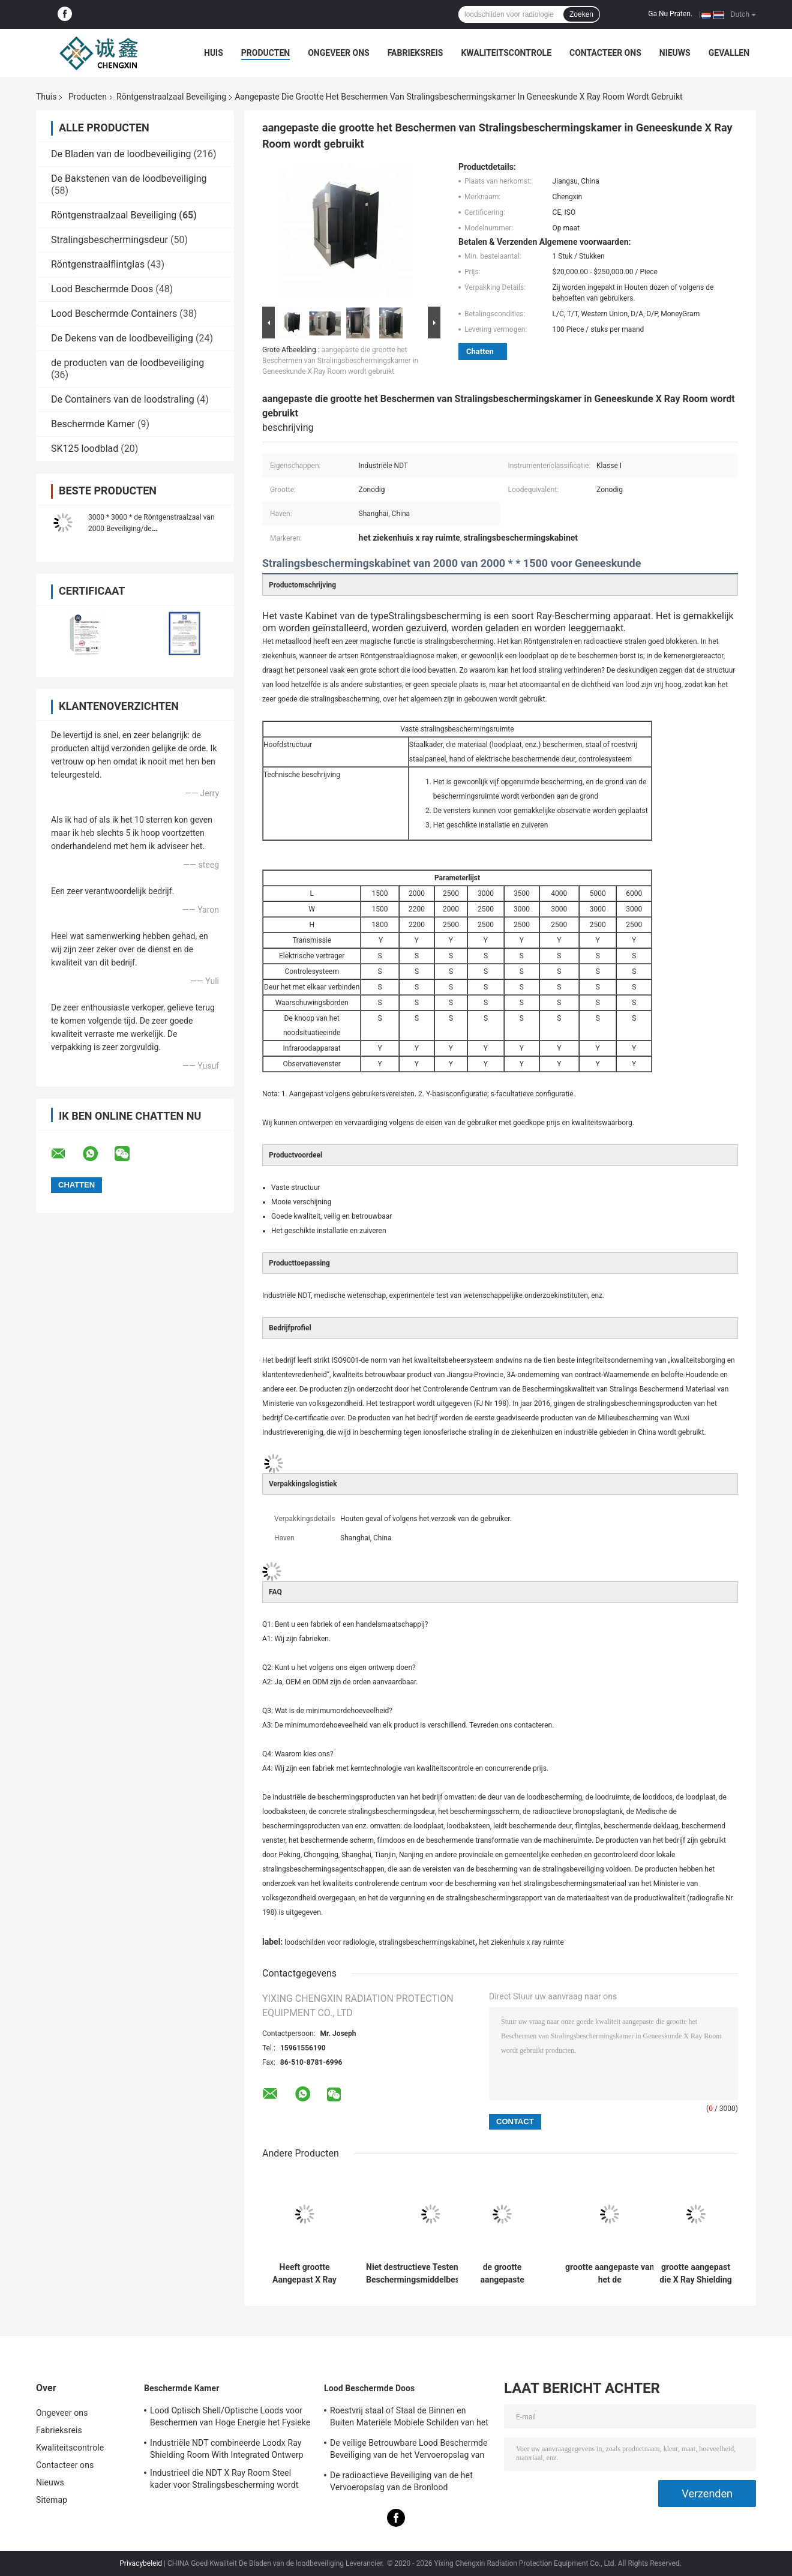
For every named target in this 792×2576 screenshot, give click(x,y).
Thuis (46, 96)
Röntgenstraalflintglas (98, 264)
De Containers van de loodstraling (122, 399)
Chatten (480, 351)
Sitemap (51, 2500)
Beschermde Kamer (93, 424)
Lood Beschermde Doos (102, 289)
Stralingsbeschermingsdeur (109, 239)
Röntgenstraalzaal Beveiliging (171, 96)
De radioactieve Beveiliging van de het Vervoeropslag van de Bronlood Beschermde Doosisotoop (401, 2483)
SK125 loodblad (84, 448)
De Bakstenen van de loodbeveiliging (128, 178)
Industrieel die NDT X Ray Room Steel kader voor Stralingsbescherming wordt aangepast (224, 2480)
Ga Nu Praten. (670, 14)
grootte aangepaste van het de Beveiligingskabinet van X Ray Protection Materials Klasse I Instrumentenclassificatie (610, 2273)
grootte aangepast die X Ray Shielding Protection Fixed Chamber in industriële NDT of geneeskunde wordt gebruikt (695, 2273)
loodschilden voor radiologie (329, 1942)
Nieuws (675, 53)
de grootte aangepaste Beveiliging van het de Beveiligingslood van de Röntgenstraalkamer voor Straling (502, 2273)
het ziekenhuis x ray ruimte (521, 1942)
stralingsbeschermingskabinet (427, 1942)
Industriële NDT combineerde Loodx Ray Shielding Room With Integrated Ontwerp (227, 2449)
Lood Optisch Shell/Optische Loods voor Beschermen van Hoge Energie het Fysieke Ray (230, 2418)
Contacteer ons (605, 53)
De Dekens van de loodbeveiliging (122, 338)
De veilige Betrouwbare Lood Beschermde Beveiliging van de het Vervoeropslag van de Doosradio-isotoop (409, 2450)
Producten (265, 53)
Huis (213, 53)
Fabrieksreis (415, 53)
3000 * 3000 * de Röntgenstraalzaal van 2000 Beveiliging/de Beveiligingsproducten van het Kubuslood (154, 528)
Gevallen (729, 53)
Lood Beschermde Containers (114, 313)
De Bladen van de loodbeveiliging (121, 154)
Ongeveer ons (338, 53)
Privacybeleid (140, 2563)
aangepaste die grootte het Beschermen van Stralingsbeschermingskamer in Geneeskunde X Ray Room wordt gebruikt (340, 361)
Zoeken (581, 14)
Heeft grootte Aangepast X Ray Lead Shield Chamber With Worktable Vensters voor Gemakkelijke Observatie (304, 2273)
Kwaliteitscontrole (506, 53)
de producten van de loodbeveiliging (127, 362)
